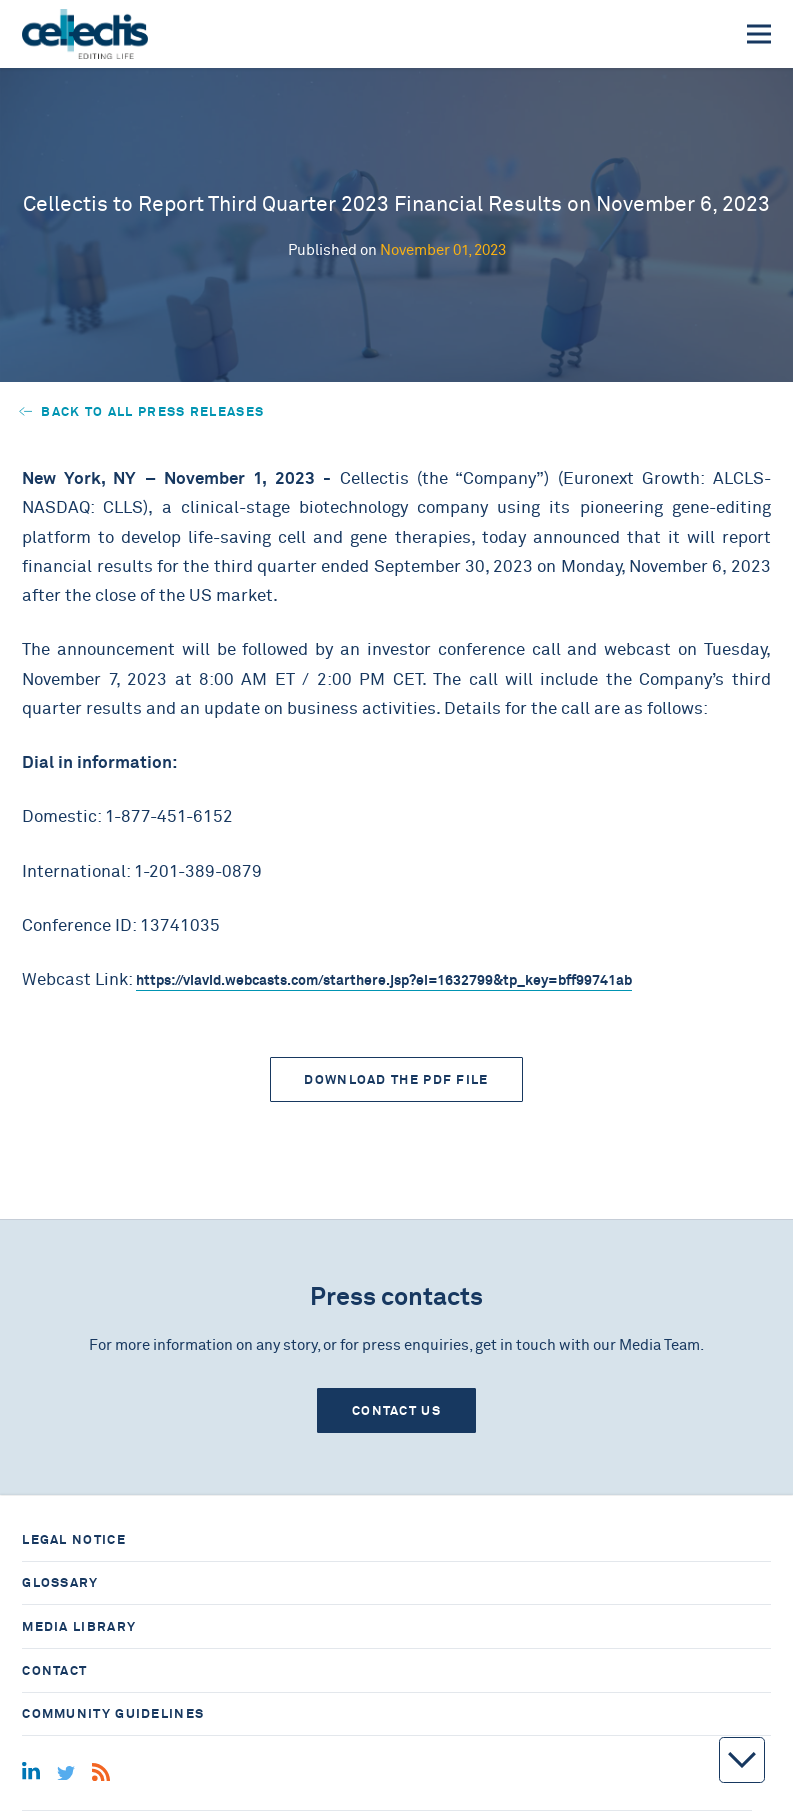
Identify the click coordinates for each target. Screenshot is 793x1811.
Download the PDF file (396, 1079)
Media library (79, 1626)
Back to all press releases (142, 411)
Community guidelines (113, 1713)
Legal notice (74, 1539)
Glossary (60, 1582)
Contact (54, 1670)
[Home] (84, 34)
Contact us (396, 1410)
